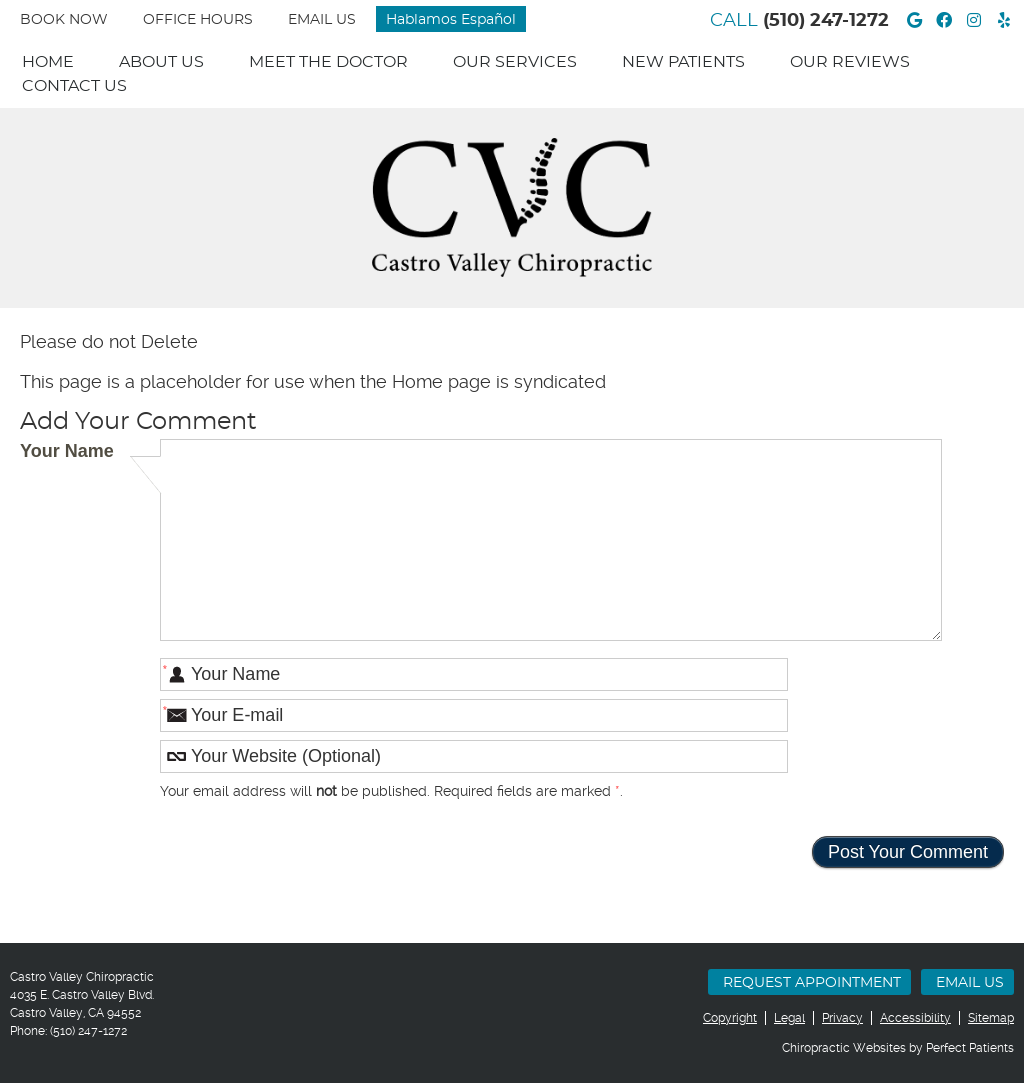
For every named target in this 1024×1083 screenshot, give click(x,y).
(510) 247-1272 (826, 21)
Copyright (730, 1018)
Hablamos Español (451, 20)
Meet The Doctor (328, 62)
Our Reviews (850, 62)
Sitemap (991, 1018)
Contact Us (74, 86)
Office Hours (198, 20)
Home (48, 62)
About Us (161, 62)
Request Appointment (812, 983)
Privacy (842, 1018)
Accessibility (915, 1018)
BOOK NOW (64, 20)
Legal (789, 1018)
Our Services (515, 62)
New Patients (683, 62)
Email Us (322, 20)
